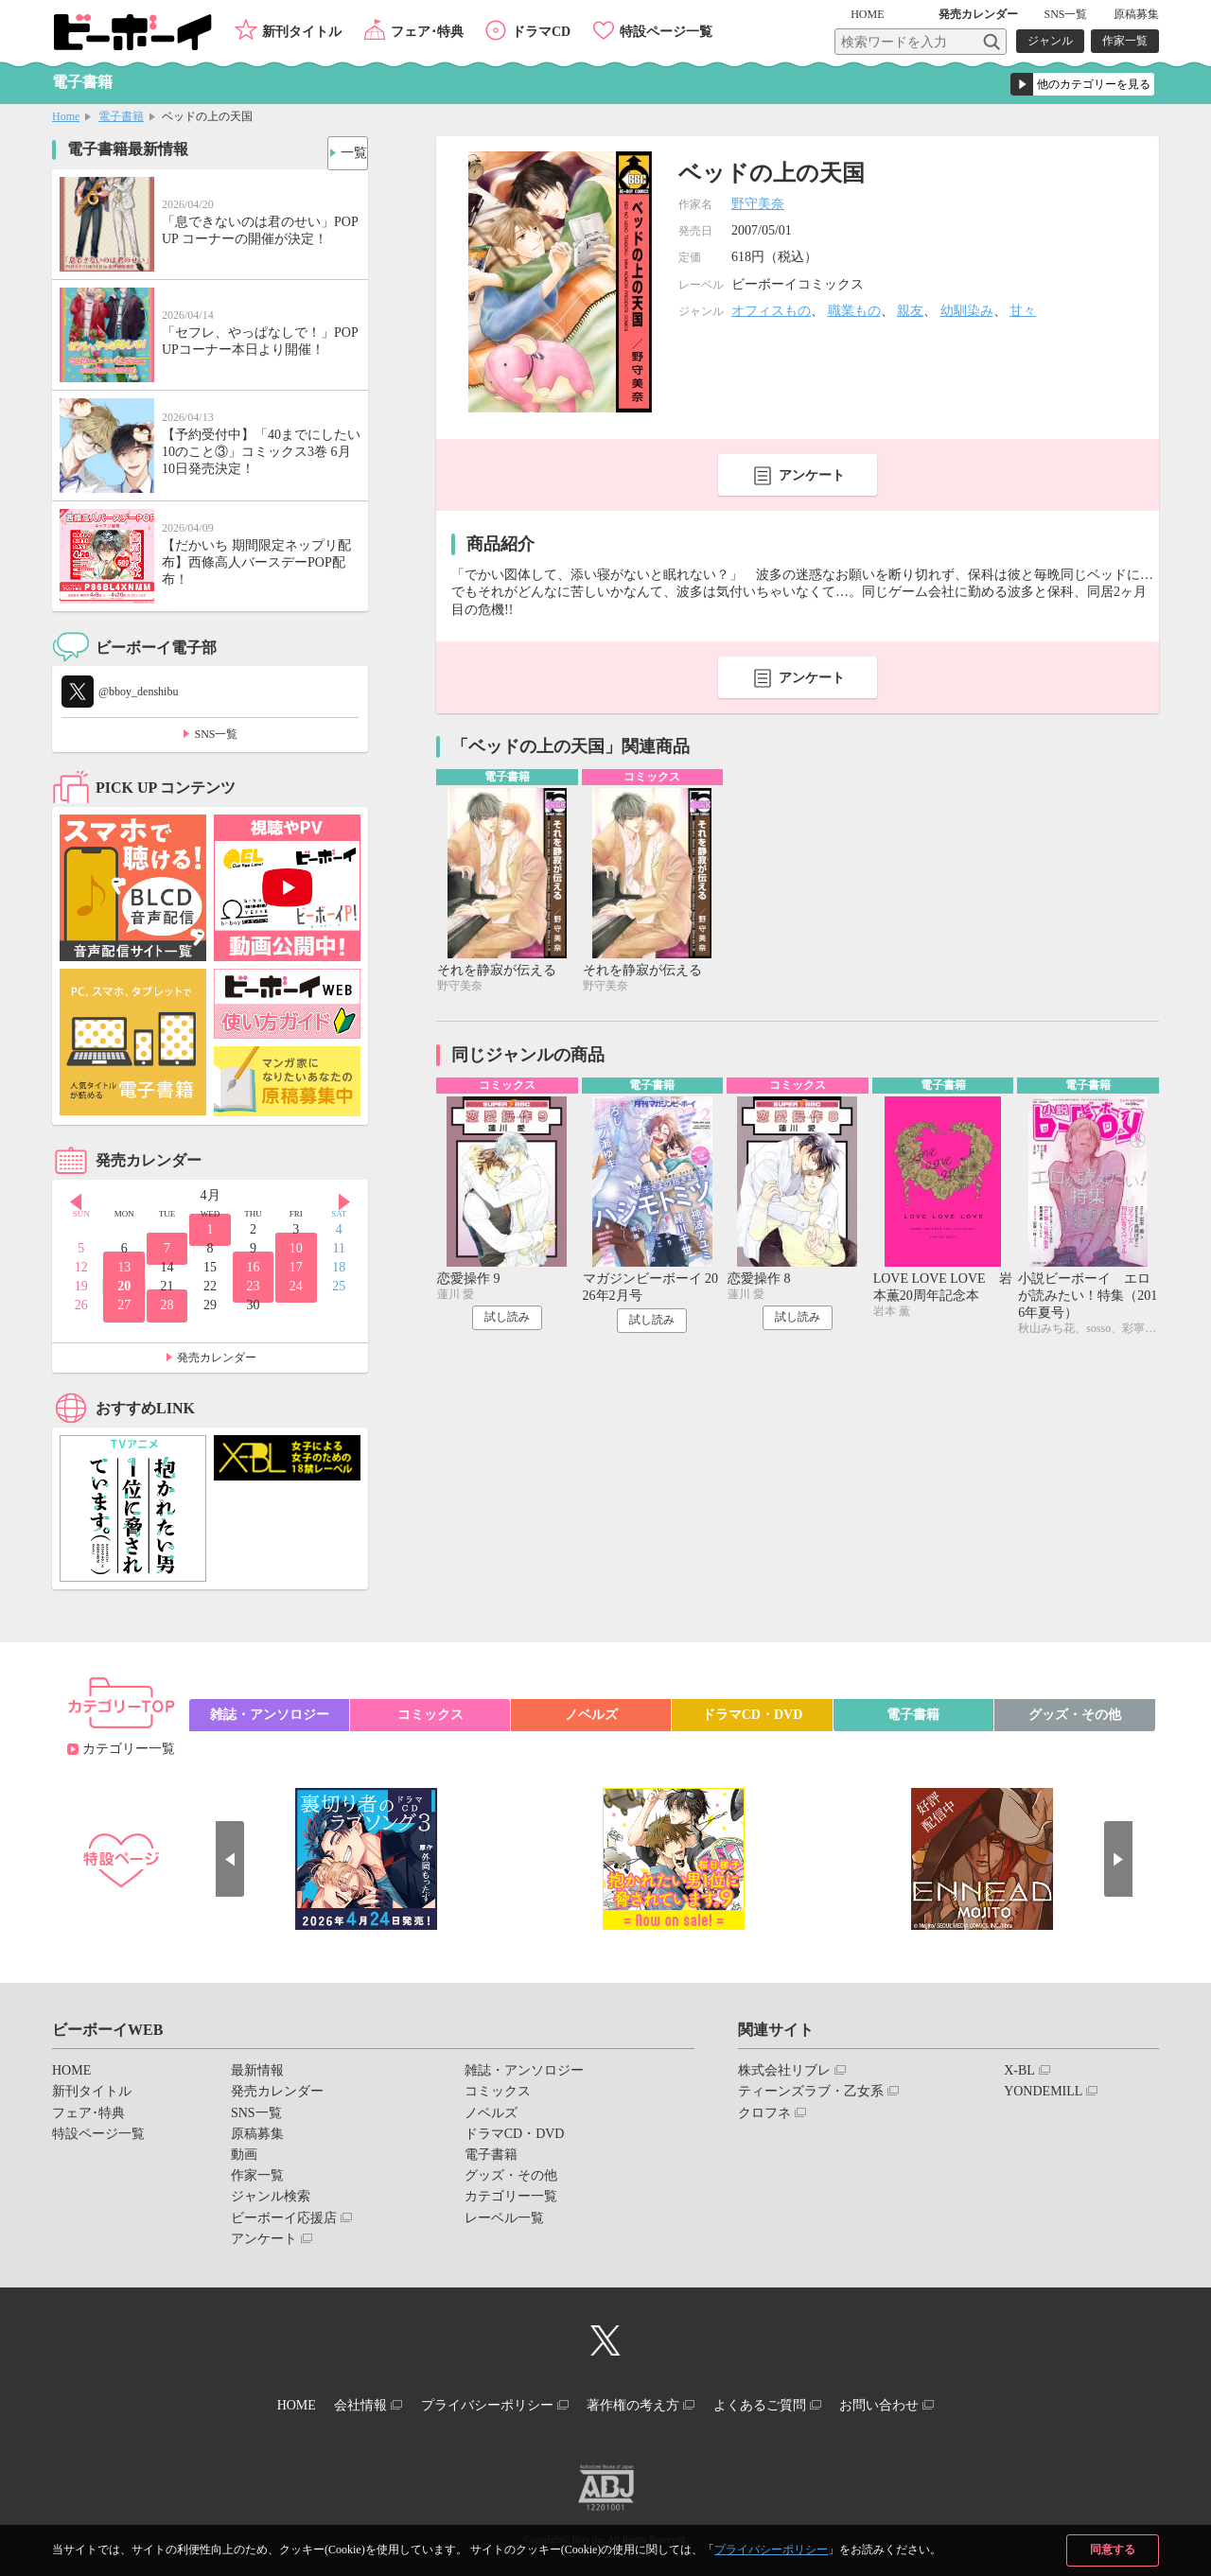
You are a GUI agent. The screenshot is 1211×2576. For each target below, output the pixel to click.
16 (252, 1267)
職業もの (854, 311)
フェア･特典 (427, 32)
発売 (978, 14)
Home (65, 116)
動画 (244, 2154)
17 (296, 1267)
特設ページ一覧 (666, 32)
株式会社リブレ (784, 2070)
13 (124, 1267)
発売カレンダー (216, 1357)
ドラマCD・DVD (752, 1715)
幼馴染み (966, 311)
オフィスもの (771, 311)
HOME (895, 14)
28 (167, 1305)
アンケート (812, 475)
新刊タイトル (302, 32)
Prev (66, 1197)
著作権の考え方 (640, 2401)
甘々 (1022, 311)
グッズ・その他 (1074, 1715)
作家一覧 (1125, 40)
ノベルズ (591, 1715)
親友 (910, 311)
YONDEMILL (1043, 2091)
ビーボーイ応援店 (284, 2218)
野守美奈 (757, 204)
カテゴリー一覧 (128, 1749)
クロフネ (764, 2113)
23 (252, 1286)
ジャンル (1050, 40)
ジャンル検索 (270, 2196)
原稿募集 (1136, 14)
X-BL (1019, 2070)
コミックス (430, 1715)
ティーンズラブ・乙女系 (811, 2091)
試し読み (507, 1322)
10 (296, 1248)
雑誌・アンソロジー (269, 1715)
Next (354, 1197)
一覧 (346, 147)
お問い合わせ (917, 2401)
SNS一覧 (1065, 14)
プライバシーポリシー (771, 2549)
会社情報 (337, 2401)
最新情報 (257, 2070)
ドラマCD (541, 32)
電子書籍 (121, 116)
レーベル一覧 (504, 2218)
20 (124, 1286)
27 (124, 1305)
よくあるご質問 (782, 2401)
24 (296, 1286)
